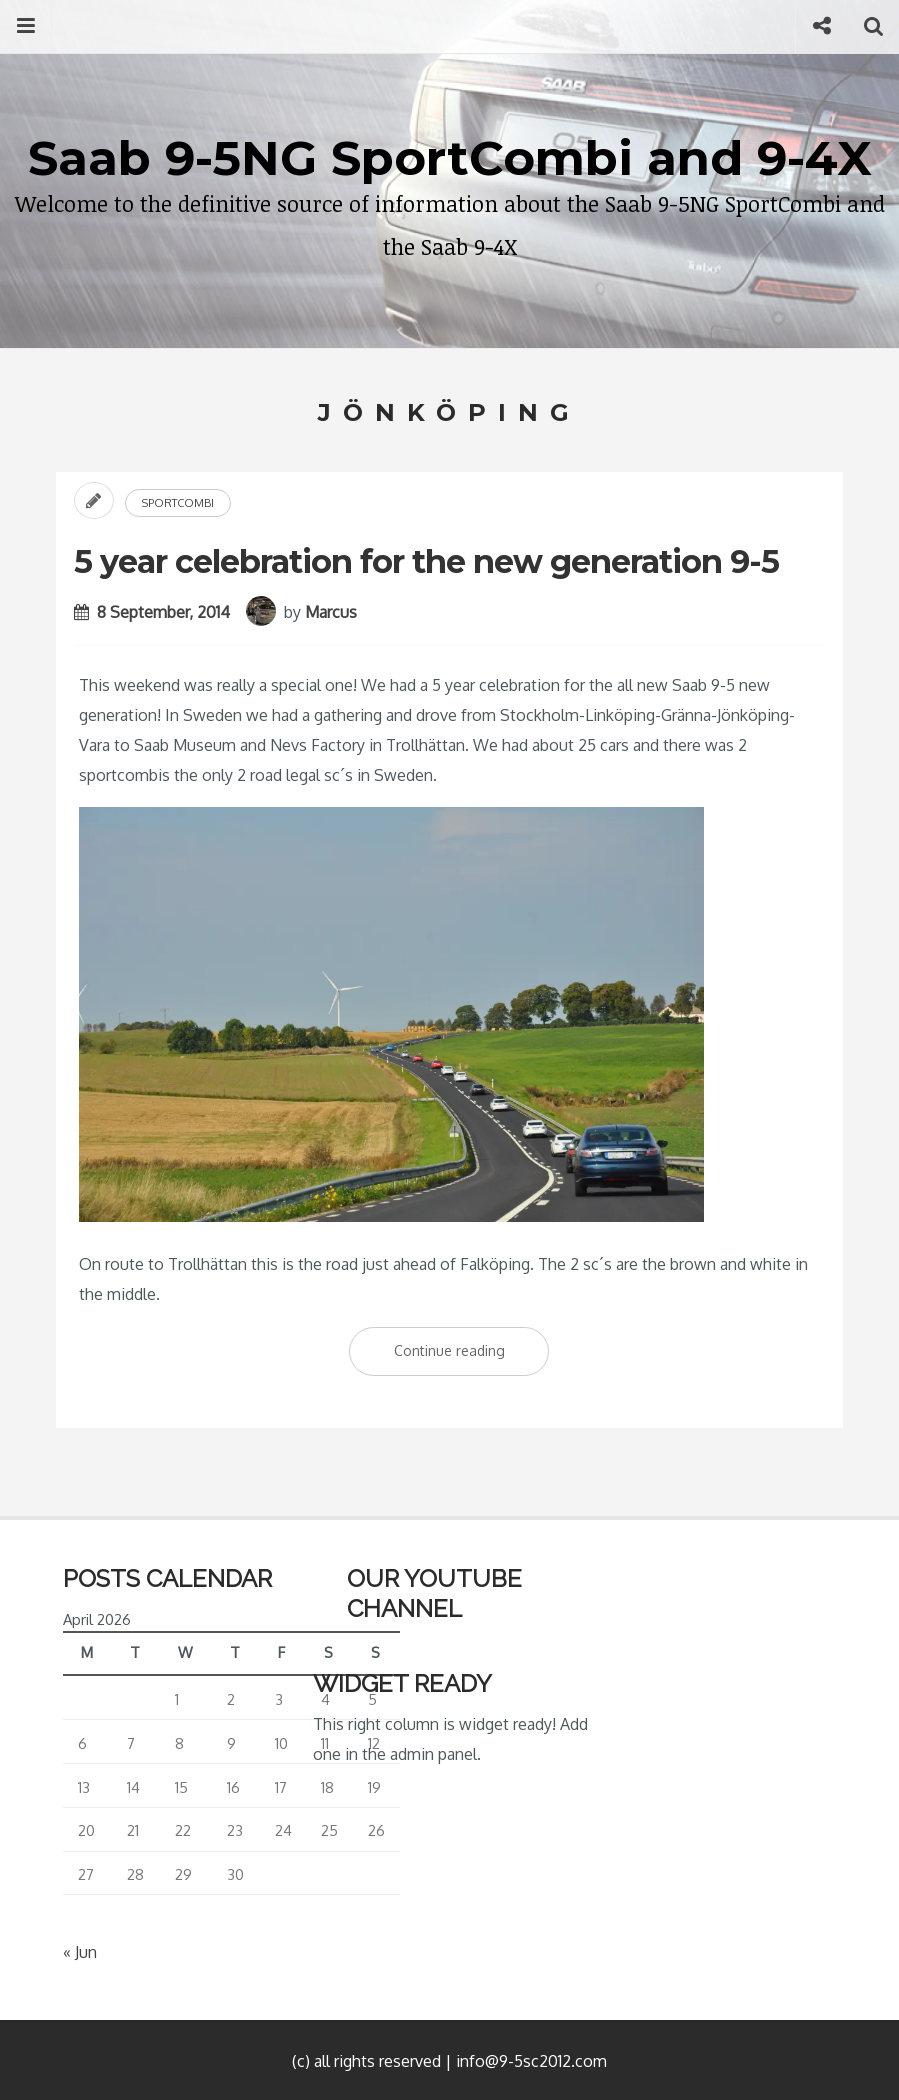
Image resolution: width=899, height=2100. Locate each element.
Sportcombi (178, 503)
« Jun (80, 1952)
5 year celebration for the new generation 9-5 (426, 561)
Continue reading (472, 1355)
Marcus (331, 612)
